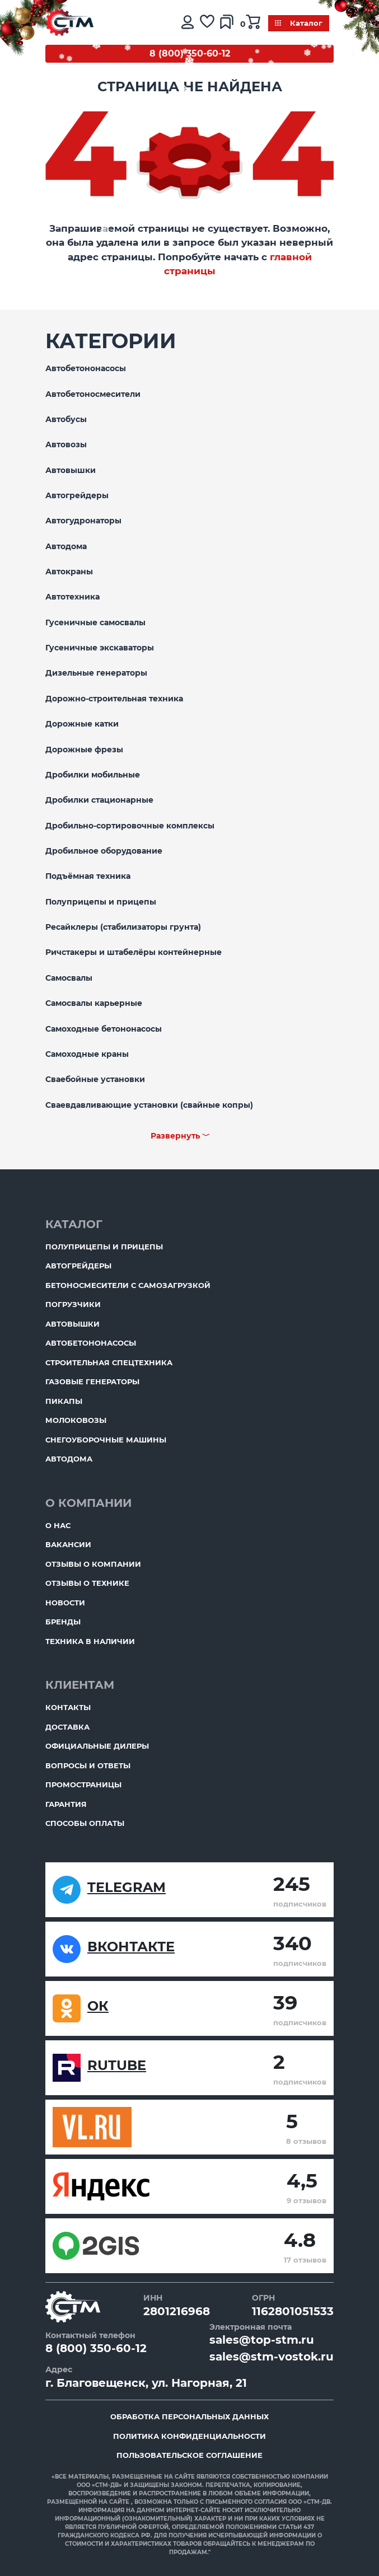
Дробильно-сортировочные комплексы (129, 826)
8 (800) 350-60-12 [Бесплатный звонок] (189, 53)
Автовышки (70, 470)
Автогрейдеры (77, 495)
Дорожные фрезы (84, 749)
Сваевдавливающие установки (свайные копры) (149, 1105)
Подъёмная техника (87, 876)
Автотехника (72, 597)
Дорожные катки (82, 724)
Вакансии (68, 1544)
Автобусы (66, 419)
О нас (58, 1525)
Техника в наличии (90, 1641)
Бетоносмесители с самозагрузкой (127, 1285)
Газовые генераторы (92, 1381)
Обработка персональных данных (189, 2416)
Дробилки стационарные (99, 800)
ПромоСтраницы (83, 1784)
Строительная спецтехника (108, 1362)
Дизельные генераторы (96, 673)
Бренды (63, 1621)
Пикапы (63, 1401)
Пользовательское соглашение (189, 2455)
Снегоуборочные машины (105, 1439)
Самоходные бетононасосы (103, 1029)
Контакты (68, 1707)
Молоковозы (75, 1420)
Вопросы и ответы (87, 1765)
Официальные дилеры (97, 1745)
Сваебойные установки (95, 1079)
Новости (65, 1602)
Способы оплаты (84, 1823)
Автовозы (66, 444)
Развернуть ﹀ (180, 1136)
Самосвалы (68, 978)
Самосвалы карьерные (93, 1003)
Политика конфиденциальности (189, 2436)
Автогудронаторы (83, 521)
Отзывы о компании (93, 1563)
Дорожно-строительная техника (114, 699)
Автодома (66, 546)
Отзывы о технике (87, 1583)
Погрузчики (73, 1304)
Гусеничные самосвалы (95, 622)
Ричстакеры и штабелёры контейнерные (133, 952)
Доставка (67, 1726)
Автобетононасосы (85, 368)
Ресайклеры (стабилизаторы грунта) (123, 927)
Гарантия (66, 1804)
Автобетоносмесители (93, 394)
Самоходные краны (87, 1054)
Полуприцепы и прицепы (100, 902)
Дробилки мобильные (92, 775)
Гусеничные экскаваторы (99, 648)
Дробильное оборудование (103, 851)
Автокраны (69, 571)
